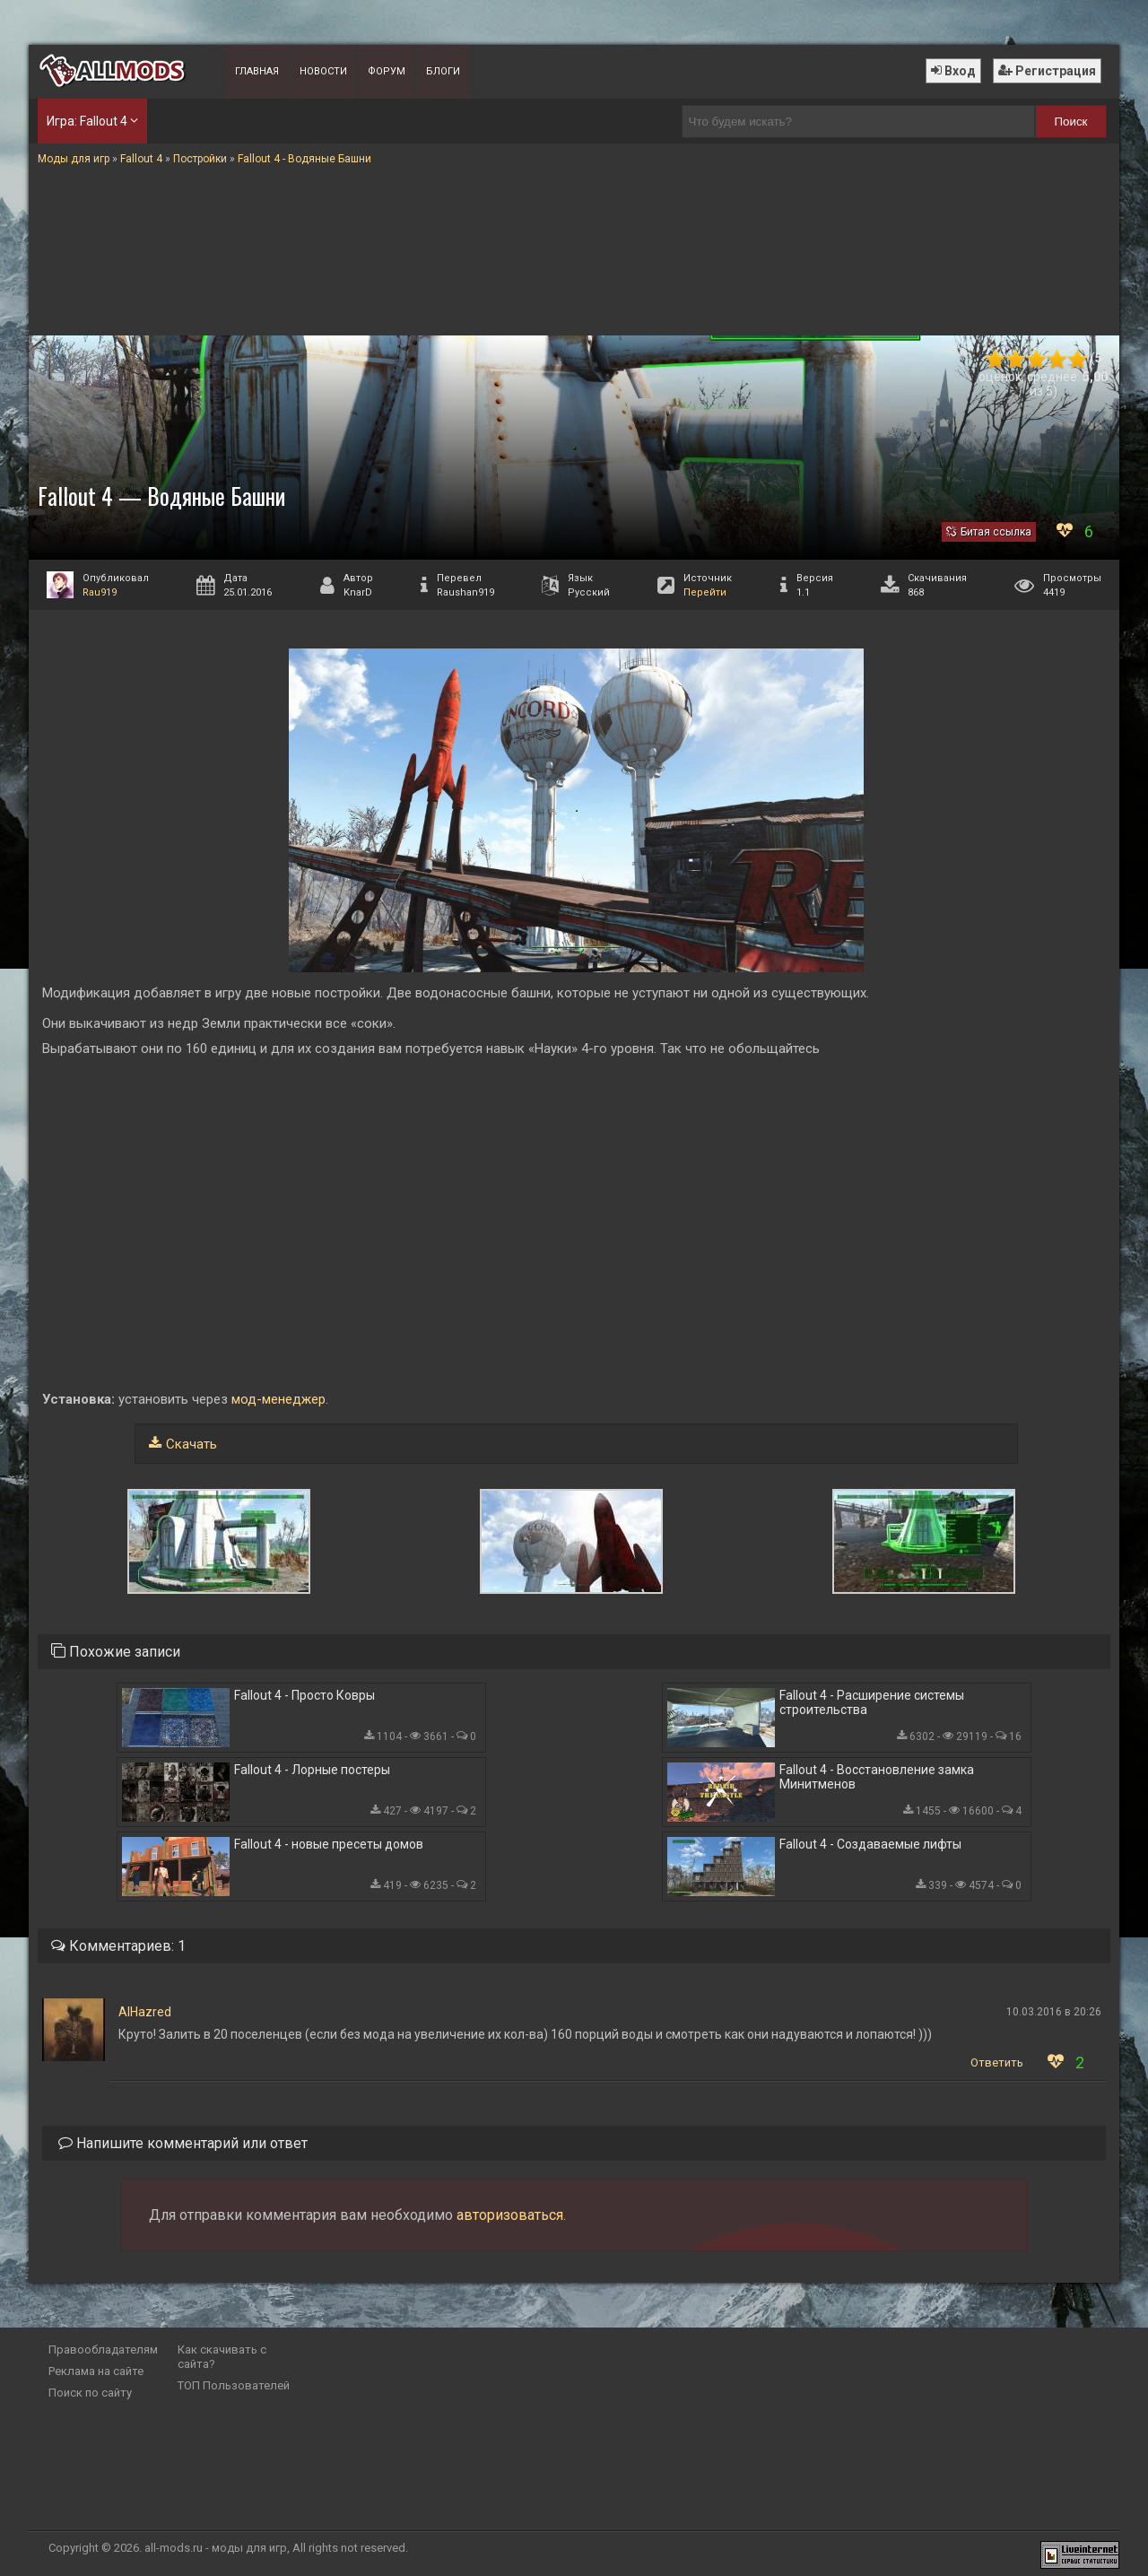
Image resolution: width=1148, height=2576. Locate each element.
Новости (323, 71)
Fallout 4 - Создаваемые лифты (870, 1844)
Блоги (443, 71)
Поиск (1071, 121)
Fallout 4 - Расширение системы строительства (871, 1702)
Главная (257, 71)
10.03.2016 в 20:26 (1053, 2012)
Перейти (704, 592)
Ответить (996, 2062)
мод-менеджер (277, 1399)
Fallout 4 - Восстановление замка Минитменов (876, 1776)
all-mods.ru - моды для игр (215, 2547)
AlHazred (144, 2012)
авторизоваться (510, 2215)
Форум (386, 71)
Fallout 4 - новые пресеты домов (328, 1844)
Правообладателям (103, 2349)
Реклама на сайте (96, 2371)
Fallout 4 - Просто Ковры (304, 1695)
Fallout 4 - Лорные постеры (312, 1769)
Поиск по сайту (90, 2392)
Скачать (191, 1444)
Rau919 (100, 592)
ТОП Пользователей (234, 2385)
